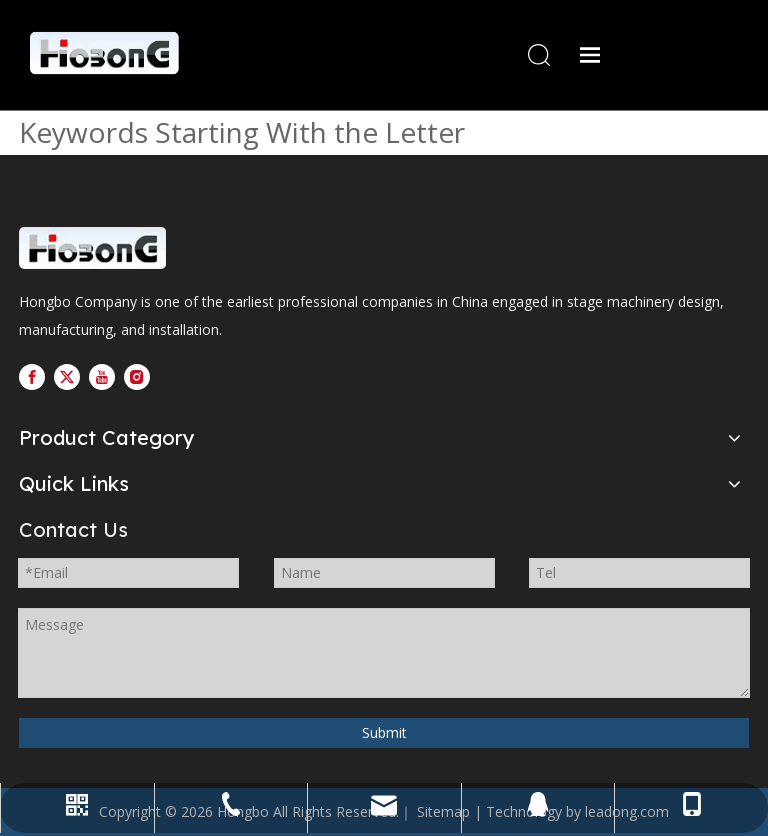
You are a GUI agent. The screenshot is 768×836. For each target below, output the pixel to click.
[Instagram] (137, 377)
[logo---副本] (164, 249)
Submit (384, 732)
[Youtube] (102, 377)
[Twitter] (67, 377)
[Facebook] (32, 377)
